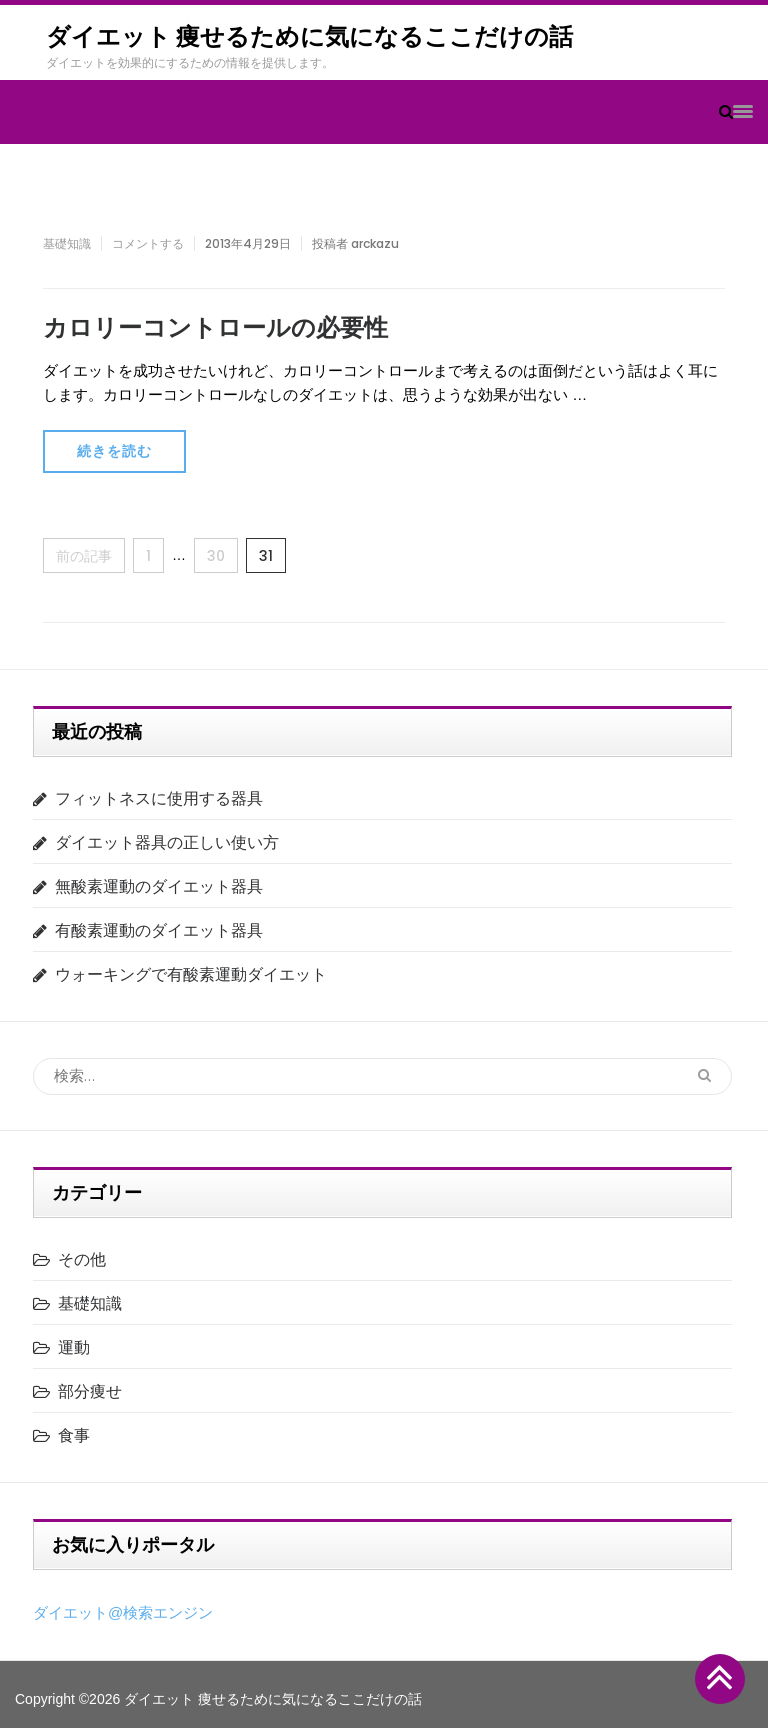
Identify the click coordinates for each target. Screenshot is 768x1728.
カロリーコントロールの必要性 (215, 327)
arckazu (375, 243)
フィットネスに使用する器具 (159, 798)
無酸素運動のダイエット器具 (159, 886)
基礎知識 (67, 243)
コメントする (148, 243)
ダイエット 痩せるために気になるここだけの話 (309, 37)
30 (216, 556)
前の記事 (84, 556)
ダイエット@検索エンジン (123, 1612)
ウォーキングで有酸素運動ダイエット (191, 974)
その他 (82, 1259)
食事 (74, 1435)
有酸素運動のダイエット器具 (159, 930)
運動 (74, 1347)
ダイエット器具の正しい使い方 (167, 842)
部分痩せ (90, 1391)
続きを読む (114, 451)
